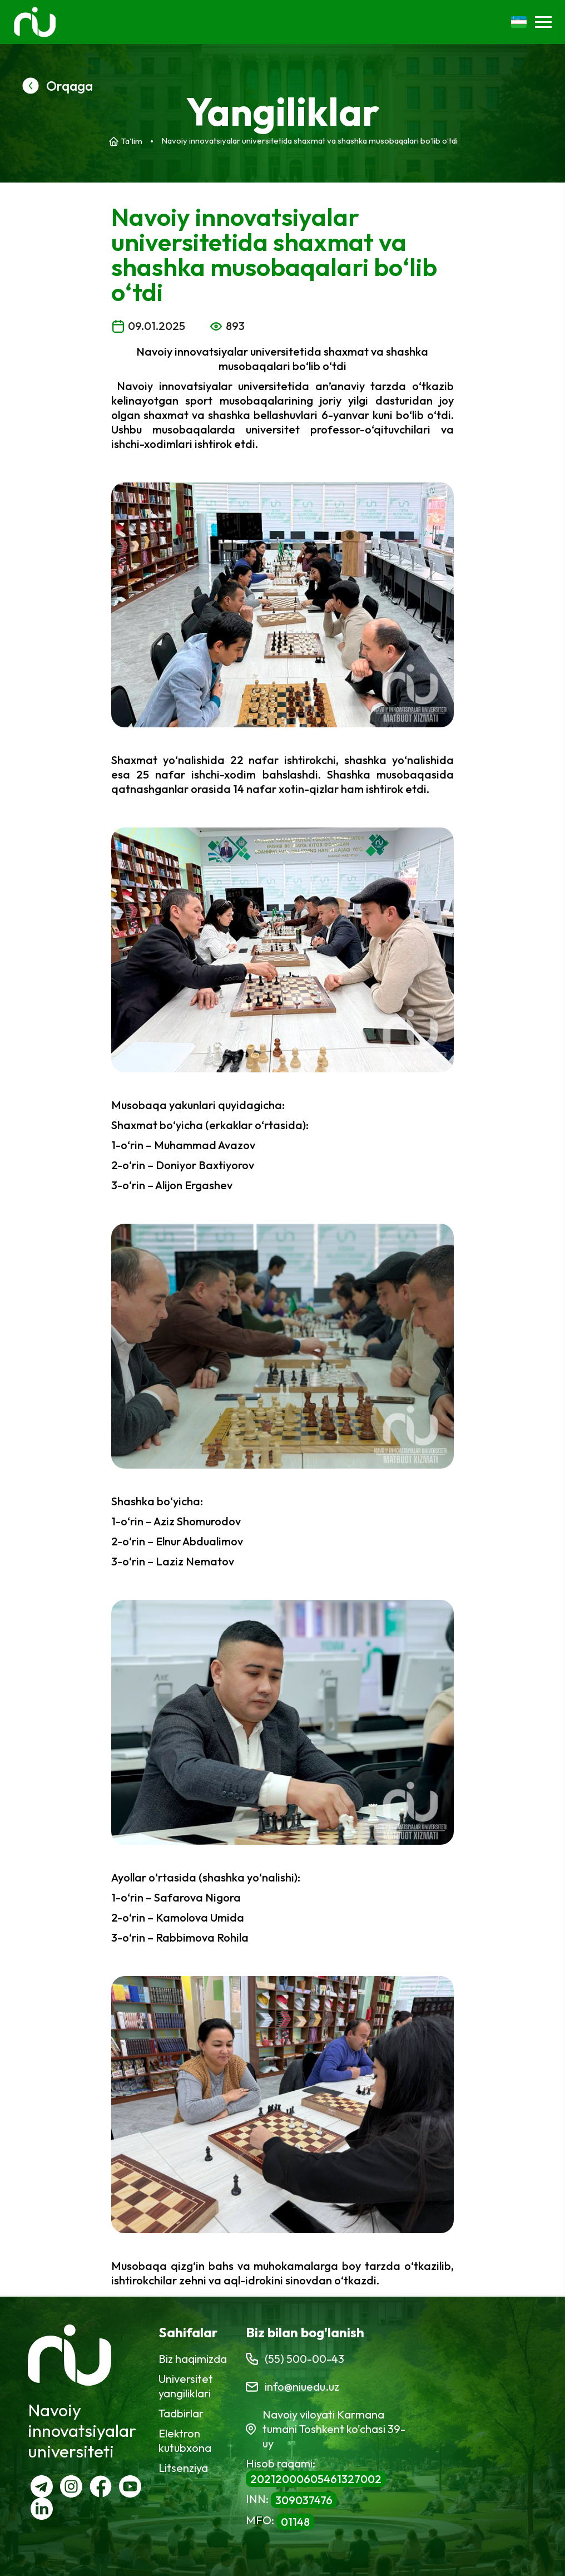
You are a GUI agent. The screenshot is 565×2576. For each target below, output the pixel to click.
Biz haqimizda (192, 2359)
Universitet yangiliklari (185, 2386)
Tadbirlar (181, 2413)
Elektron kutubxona (184, 2440)
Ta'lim (131, 141)
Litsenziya (183, 2468)
